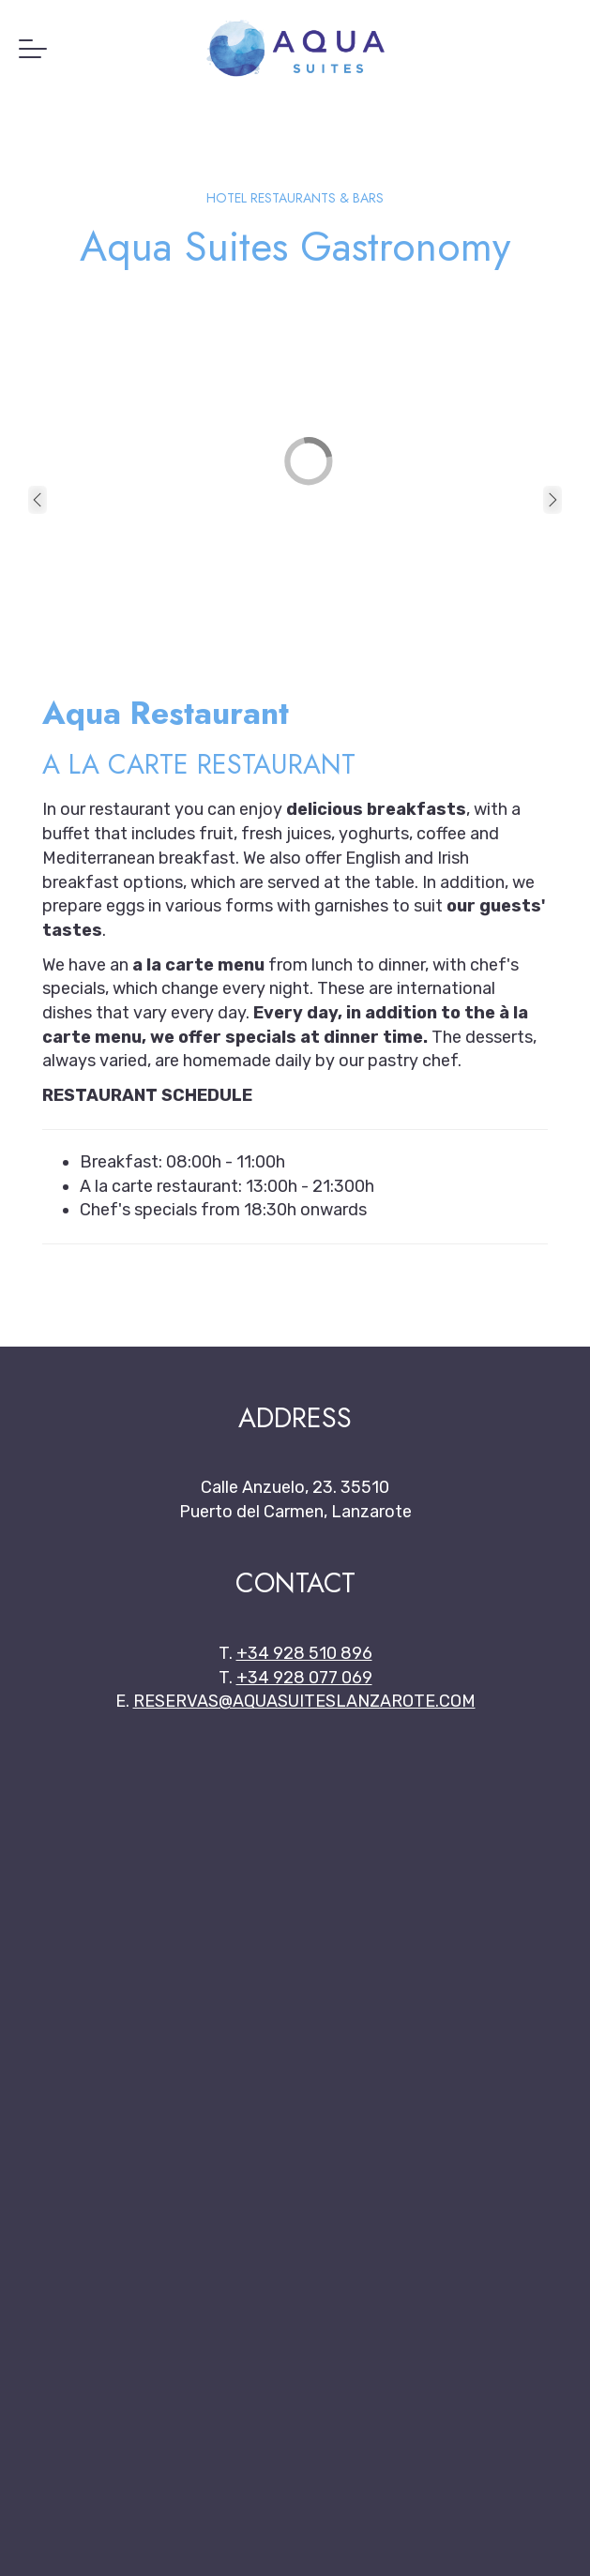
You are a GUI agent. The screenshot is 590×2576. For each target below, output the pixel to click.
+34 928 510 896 (304, 1653)
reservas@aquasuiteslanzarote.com (304, 1701)
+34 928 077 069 (304, 1677)
